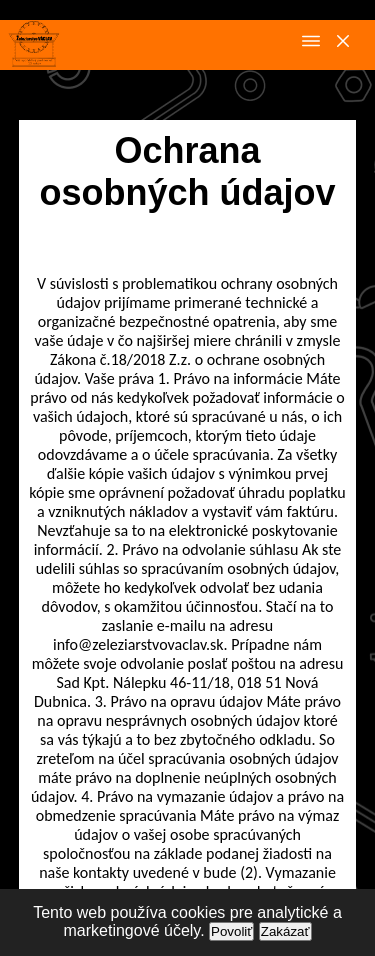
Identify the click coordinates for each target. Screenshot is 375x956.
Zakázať (285, 931)
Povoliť (231, 931)
